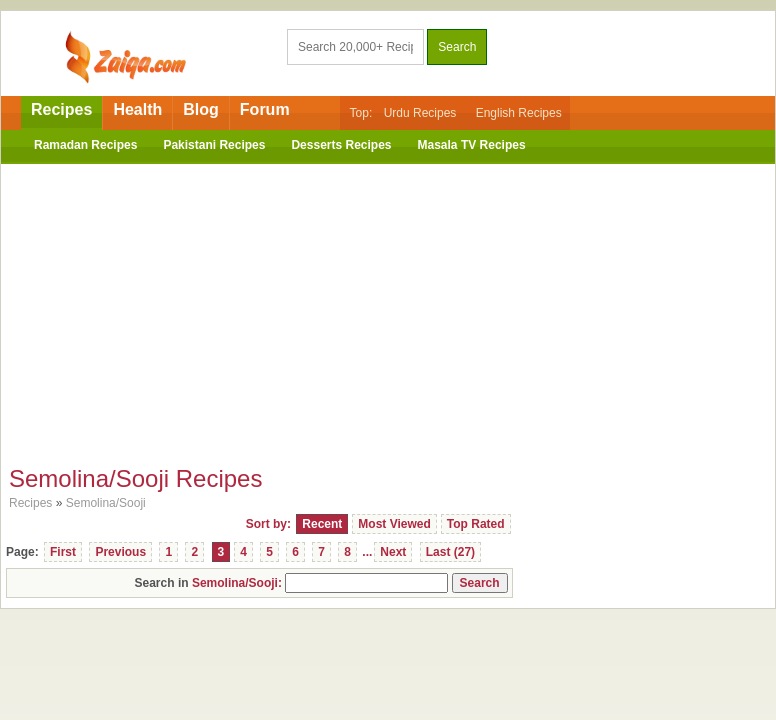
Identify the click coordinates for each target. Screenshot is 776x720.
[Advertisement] (388, 309)
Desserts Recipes (341, 145)
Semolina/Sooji (106, 503)
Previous (120, 552)
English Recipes (519, 113)
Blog (201, 109)
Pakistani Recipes (214, 145)
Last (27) (450, 552)
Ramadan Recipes (85, 145)
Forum (265, 109)
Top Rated (476, 524)
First (63, 552)
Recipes (61, 109)
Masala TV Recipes (472, 145)
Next (393, 552)
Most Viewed (394, 524)
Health (137, 109)
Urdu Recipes (420, 113)
